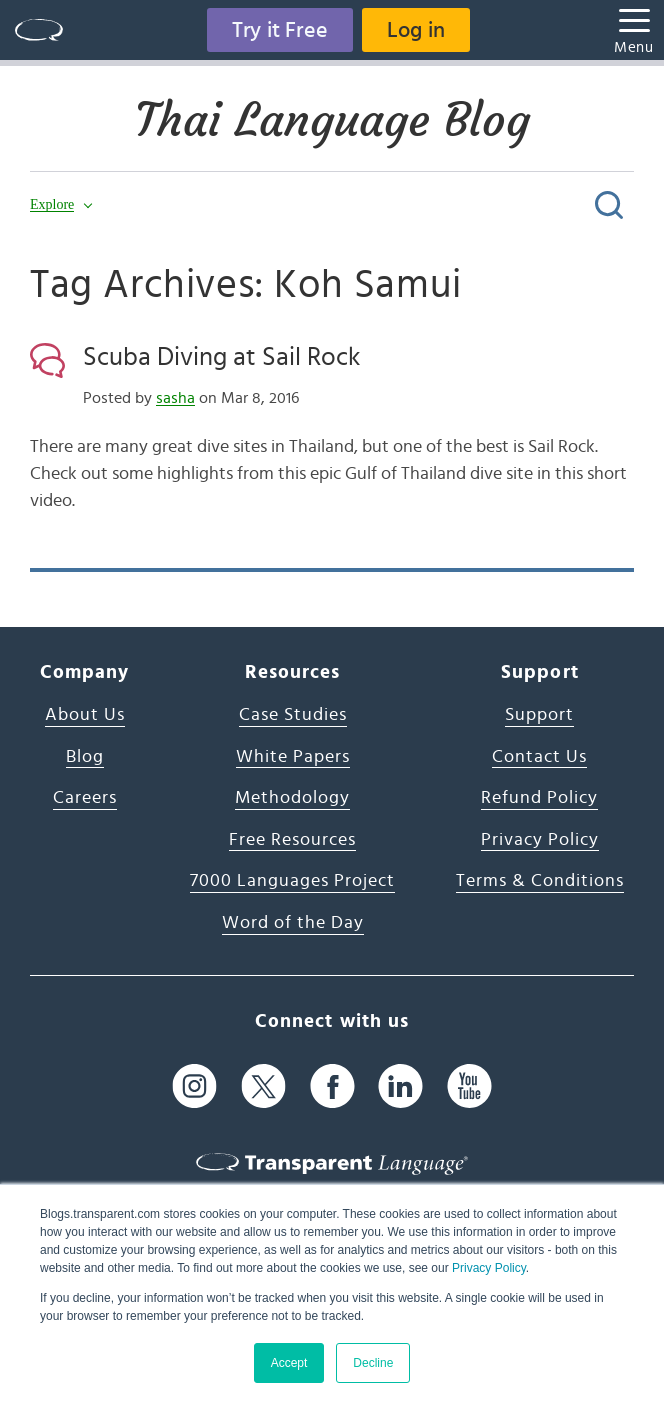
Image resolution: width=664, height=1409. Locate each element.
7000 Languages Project (292, 881)
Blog (85, 757)
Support (539, 715)
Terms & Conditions (540, 881)
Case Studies (293, 715)
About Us (85, 715)
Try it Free (280, 30)
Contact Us (539, 757)
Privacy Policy (489, 1268)
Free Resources (292, 840)
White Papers (293, 757)
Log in (416, 30)
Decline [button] (373, 1363)
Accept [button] (289, 1363)
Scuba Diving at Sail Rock (221, 357)
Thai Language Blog (332, 120)
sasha (175, 398)
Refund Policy (539, 798)
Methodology (292, 798)
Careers (85, 798)
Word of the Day (293, 923)
